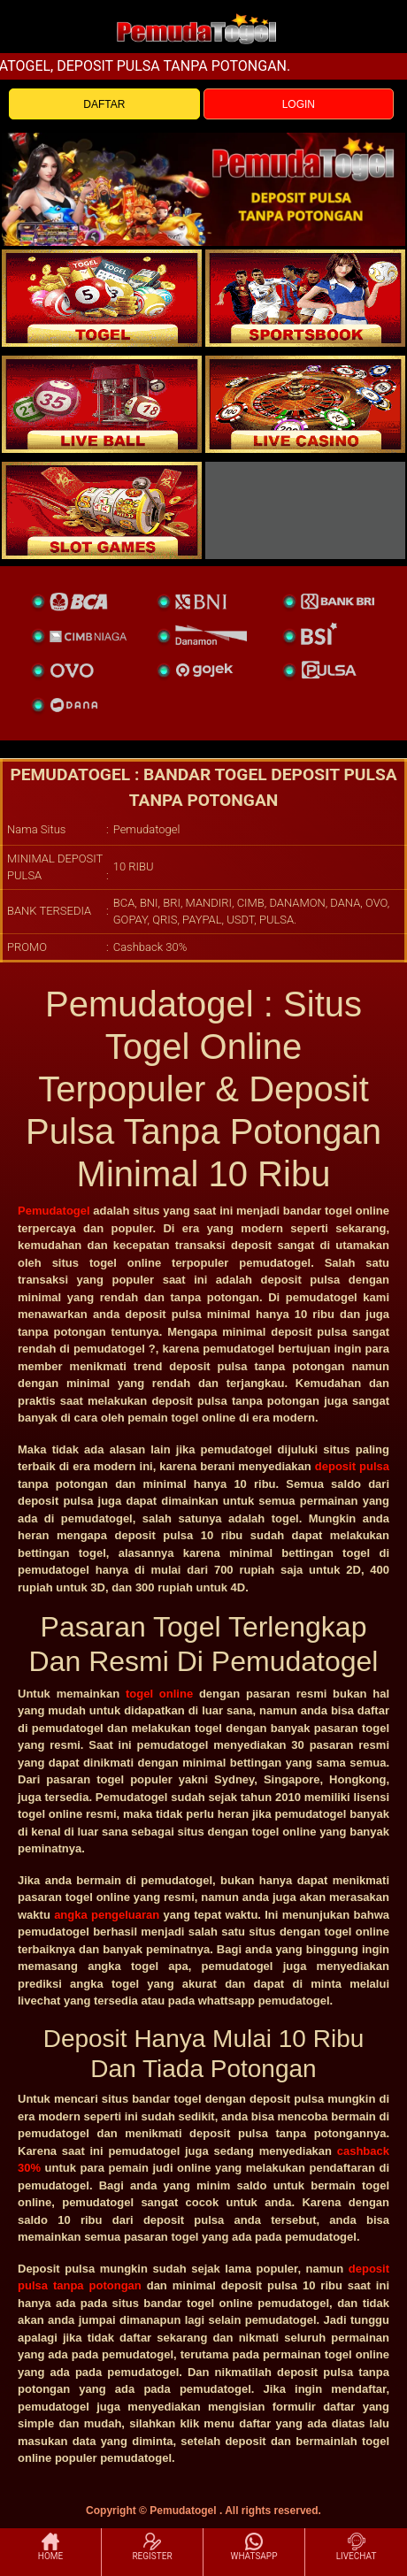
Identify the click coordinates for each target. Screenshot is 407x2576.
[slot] (305, 298)
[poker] (102, 510)
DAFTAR (104, 104)
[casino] (305, 404)
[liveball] (305, 510)
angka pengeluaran (106, 1914)
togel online (159, 1693)
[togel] (102, 298)
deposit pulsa (352, 1466)
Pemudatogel (54, 1210)
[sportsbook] (102, 404)
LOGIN (298, 104)
